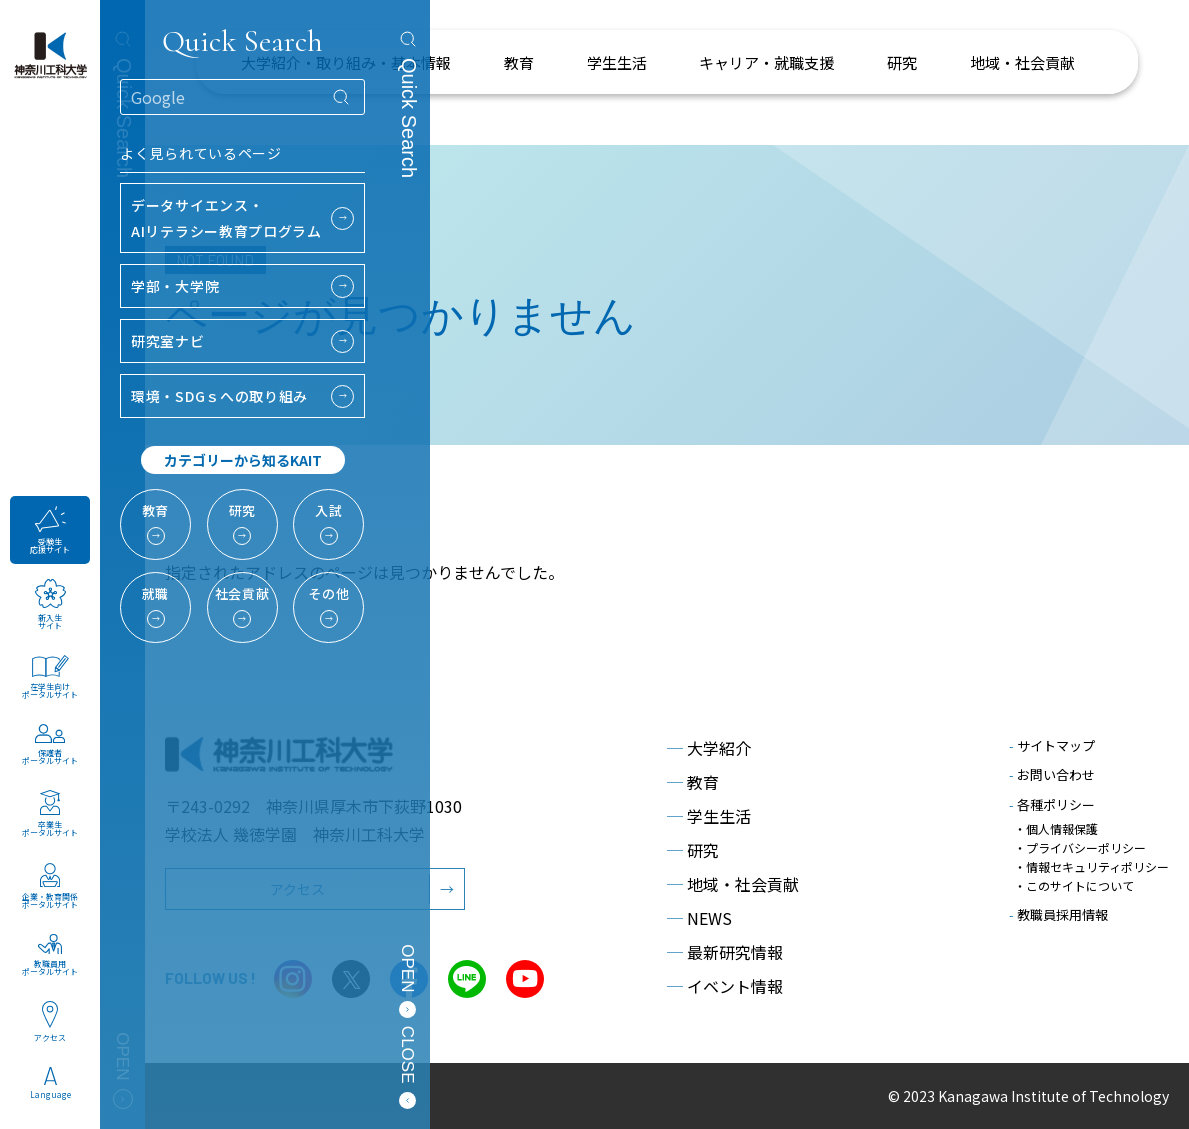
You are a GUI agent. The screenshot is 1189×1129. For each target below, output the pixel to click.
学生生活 (709, 816)
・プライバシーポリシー (1080, 847)
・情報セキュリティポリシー (1091, 866)
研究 (693, 850)
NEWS (699, 918)
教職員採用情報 (1058, 914)
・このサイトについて (1074, 885)
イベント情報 (725, 986)
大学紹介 (709, 748)
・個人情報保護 (1056, 828)
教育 (693, 782)
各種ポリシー (1052, 804)
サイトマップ (1052, 745)
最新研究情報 (725, 952)
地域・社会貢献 (733, 884)
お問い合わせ (1052, 774)
